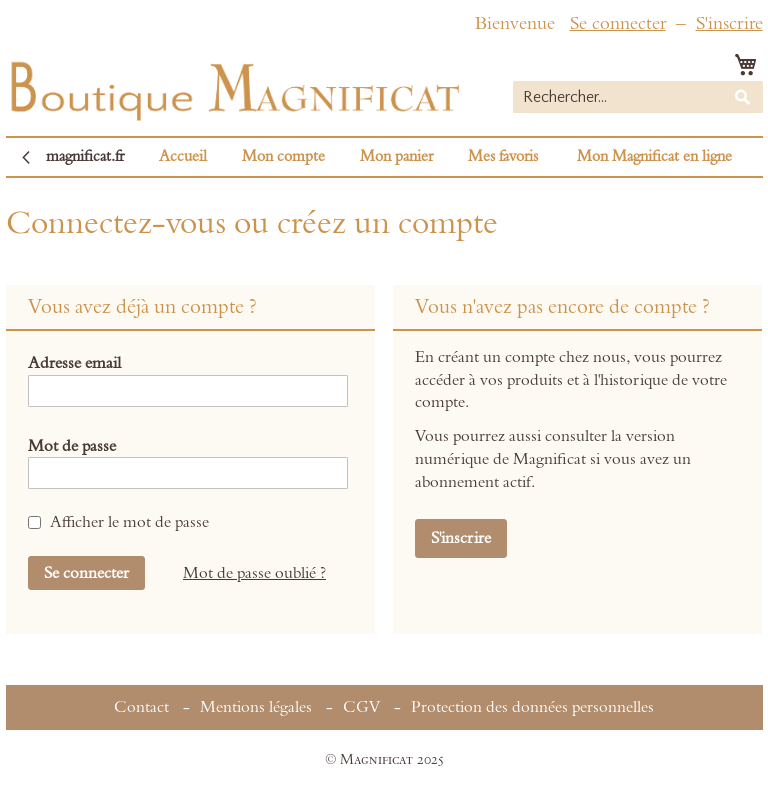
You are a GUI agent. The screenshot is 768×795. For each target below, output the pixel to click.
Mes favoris (503, 156)
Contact (141, 707)
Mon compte (283, 156)
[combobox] (638, 97)
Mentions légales (256, 707)
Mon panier (396, 156)
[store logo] (233, 86)
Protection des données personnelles (532, 707)
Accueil (183, 156)
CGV (361, 707)
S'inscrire (729, 23)
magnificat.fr (85, 156)
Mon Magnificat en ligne (654, 156)
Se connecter (618, 23)
